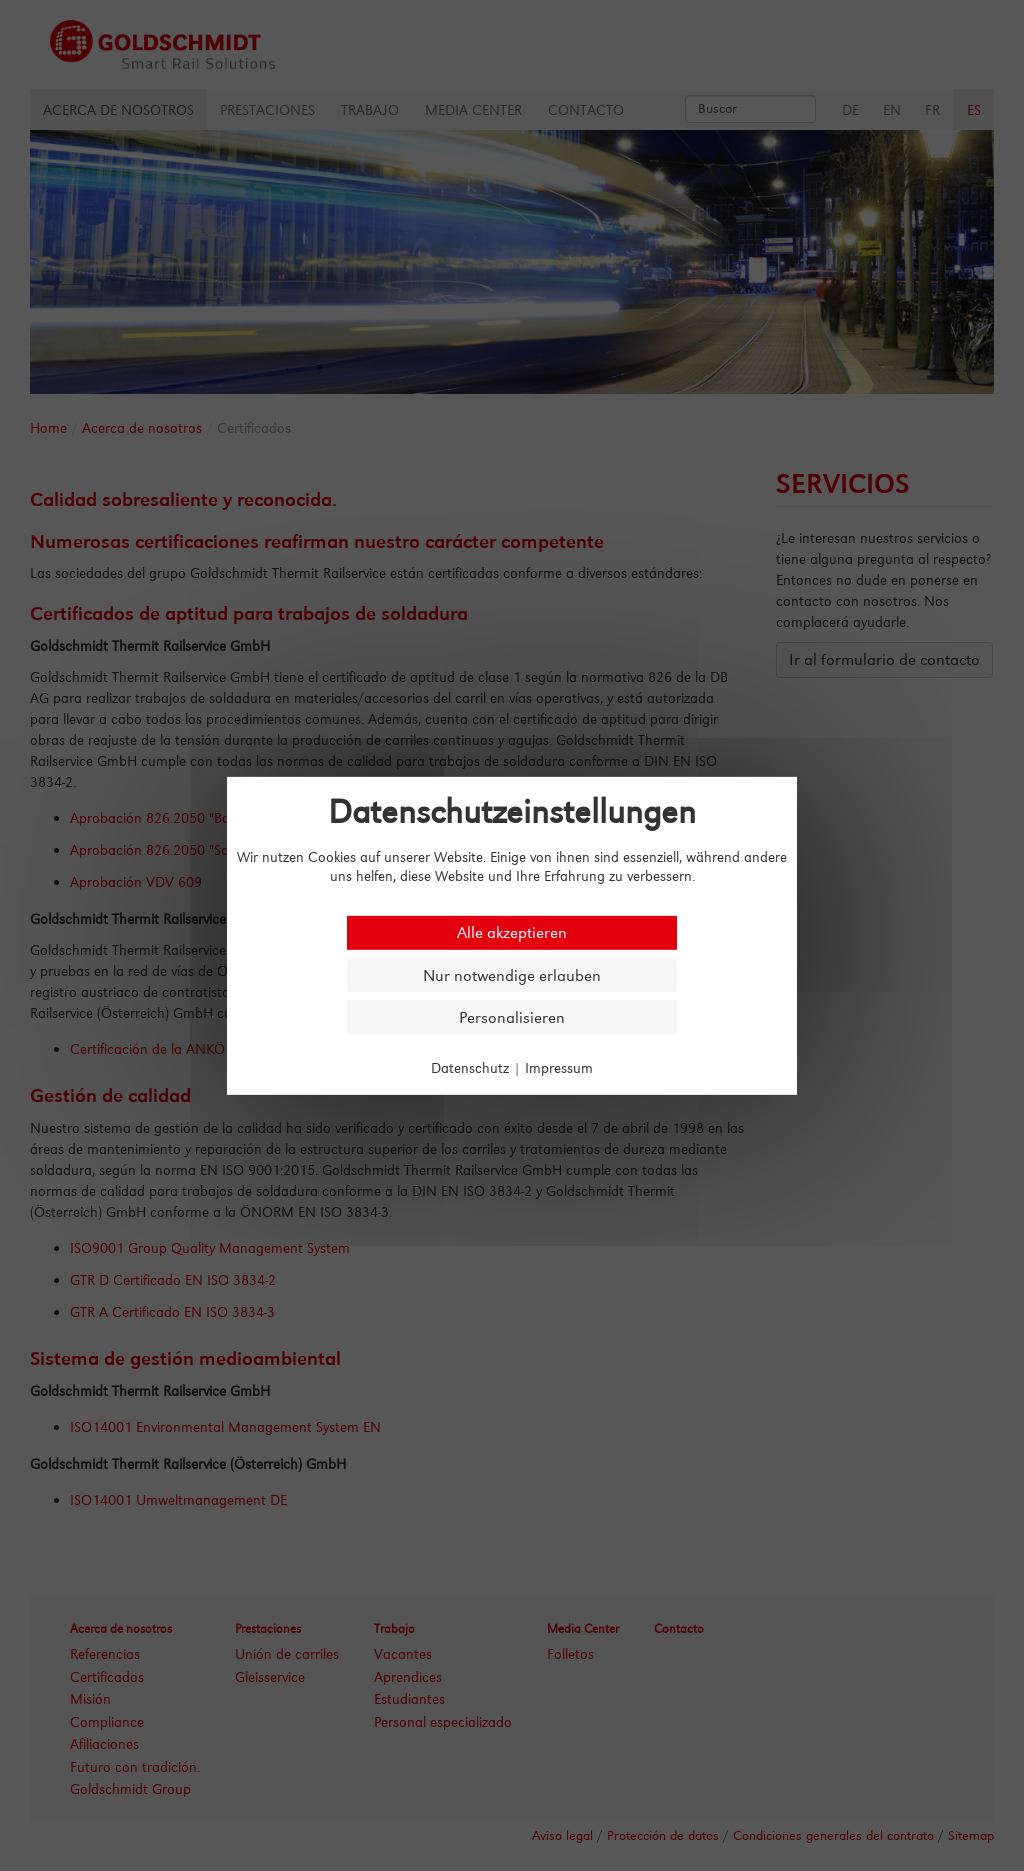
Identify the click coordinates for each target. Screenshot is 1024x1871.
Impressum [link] (559, 1067)
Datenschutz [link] (470, 1067)
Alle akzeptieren (512, 932)
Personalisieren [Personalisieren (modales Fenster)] (512, 1017)
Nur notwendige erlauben (512, 974)
